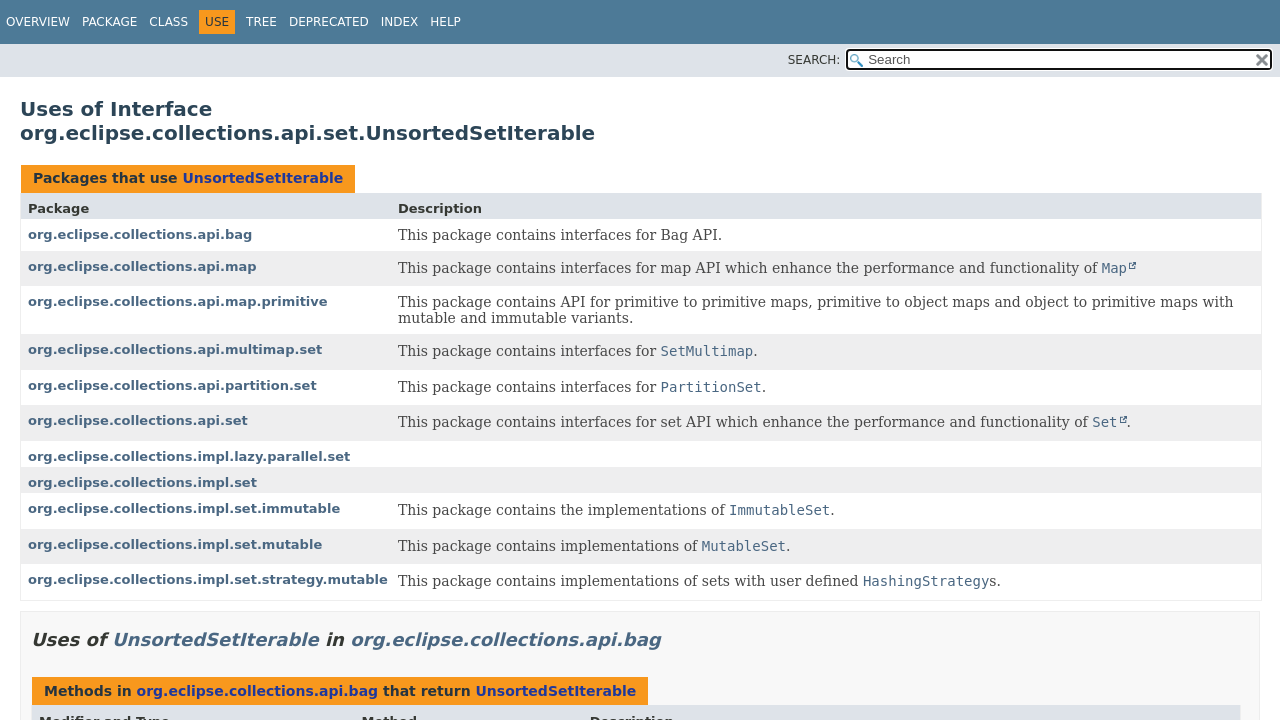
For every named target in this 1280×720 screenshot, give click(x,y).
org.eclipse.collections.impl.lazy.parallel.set (189, 456)
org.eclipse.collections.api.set (138, 420)
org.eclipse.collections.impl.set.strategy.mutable (208, 579)
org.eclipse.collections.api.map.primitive (178, 301)
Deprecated (329, 22)
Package (109, 22)
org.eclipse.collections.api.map (142, 266)
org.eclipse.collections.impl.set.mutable (175, 544)
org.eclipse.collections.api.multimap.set (175, 349)
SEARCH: (814, 60)
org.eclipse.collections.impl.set (142, 482)
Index (400, 22)
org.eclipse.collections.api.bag (140, 234)
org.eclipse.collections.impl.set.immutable (184, 508)
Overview (38, 22)
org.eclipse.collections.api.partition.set (172, 385)
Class (168, 22)
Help (445, 22)
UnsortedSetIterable (262, 178)
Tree (261, 22)
